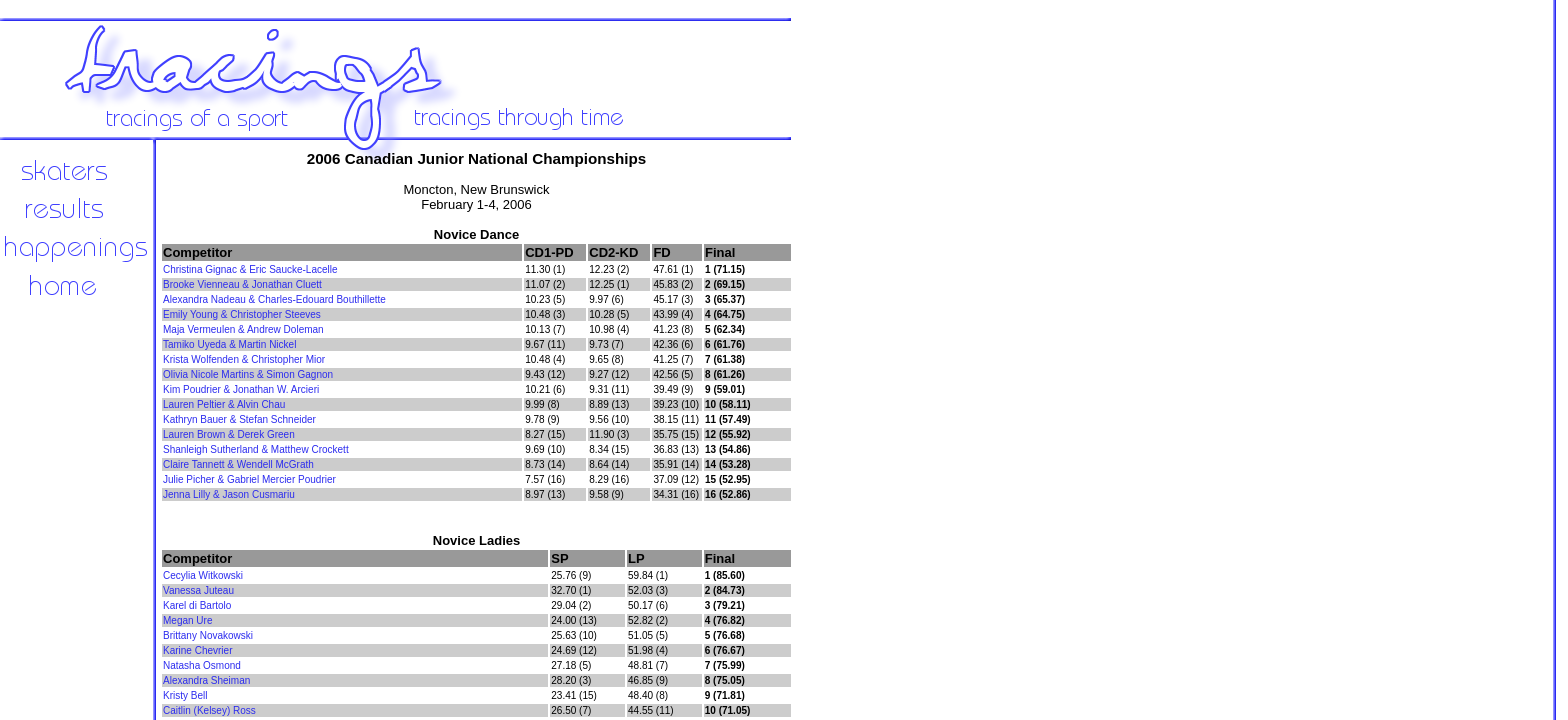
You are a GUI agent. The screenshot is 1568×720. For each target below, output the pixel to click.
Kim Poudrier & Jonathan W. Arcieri (241, 389)
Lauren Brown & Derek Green (229, 434)
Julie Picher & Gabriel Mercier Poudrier (249, 479)
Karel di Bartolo (197, 605)
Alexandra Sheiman (206, 680)
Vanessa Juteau (198, 590)
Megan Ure (187, 620)
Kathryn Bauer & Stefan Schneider (239, 419)
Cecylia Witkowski (203, 575)
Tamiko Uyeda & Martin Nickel (229, 344)
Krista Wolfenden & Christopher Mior (244, 359)
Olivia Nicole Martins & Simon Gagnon (248, 374)
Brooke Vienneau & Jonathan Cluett (242, 284)
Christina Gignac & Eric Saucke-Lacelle (250, 269)
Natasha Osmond (202, 665)
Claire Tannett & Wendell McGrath (238, 464)
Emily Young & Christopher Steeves (242, 314)
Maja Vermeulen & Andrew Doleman (243, 329)
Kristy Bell (185, 695)
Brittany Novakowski (208, 635)
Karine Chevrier (197, 650)
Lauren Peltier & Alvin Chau (224, 404)
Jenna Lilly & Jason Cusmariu (229, 494)
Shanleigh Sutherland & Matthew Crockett (256, 449)
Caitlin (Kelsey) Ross (209, 710)
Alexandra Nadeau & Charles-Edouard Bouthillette (274, 299)
